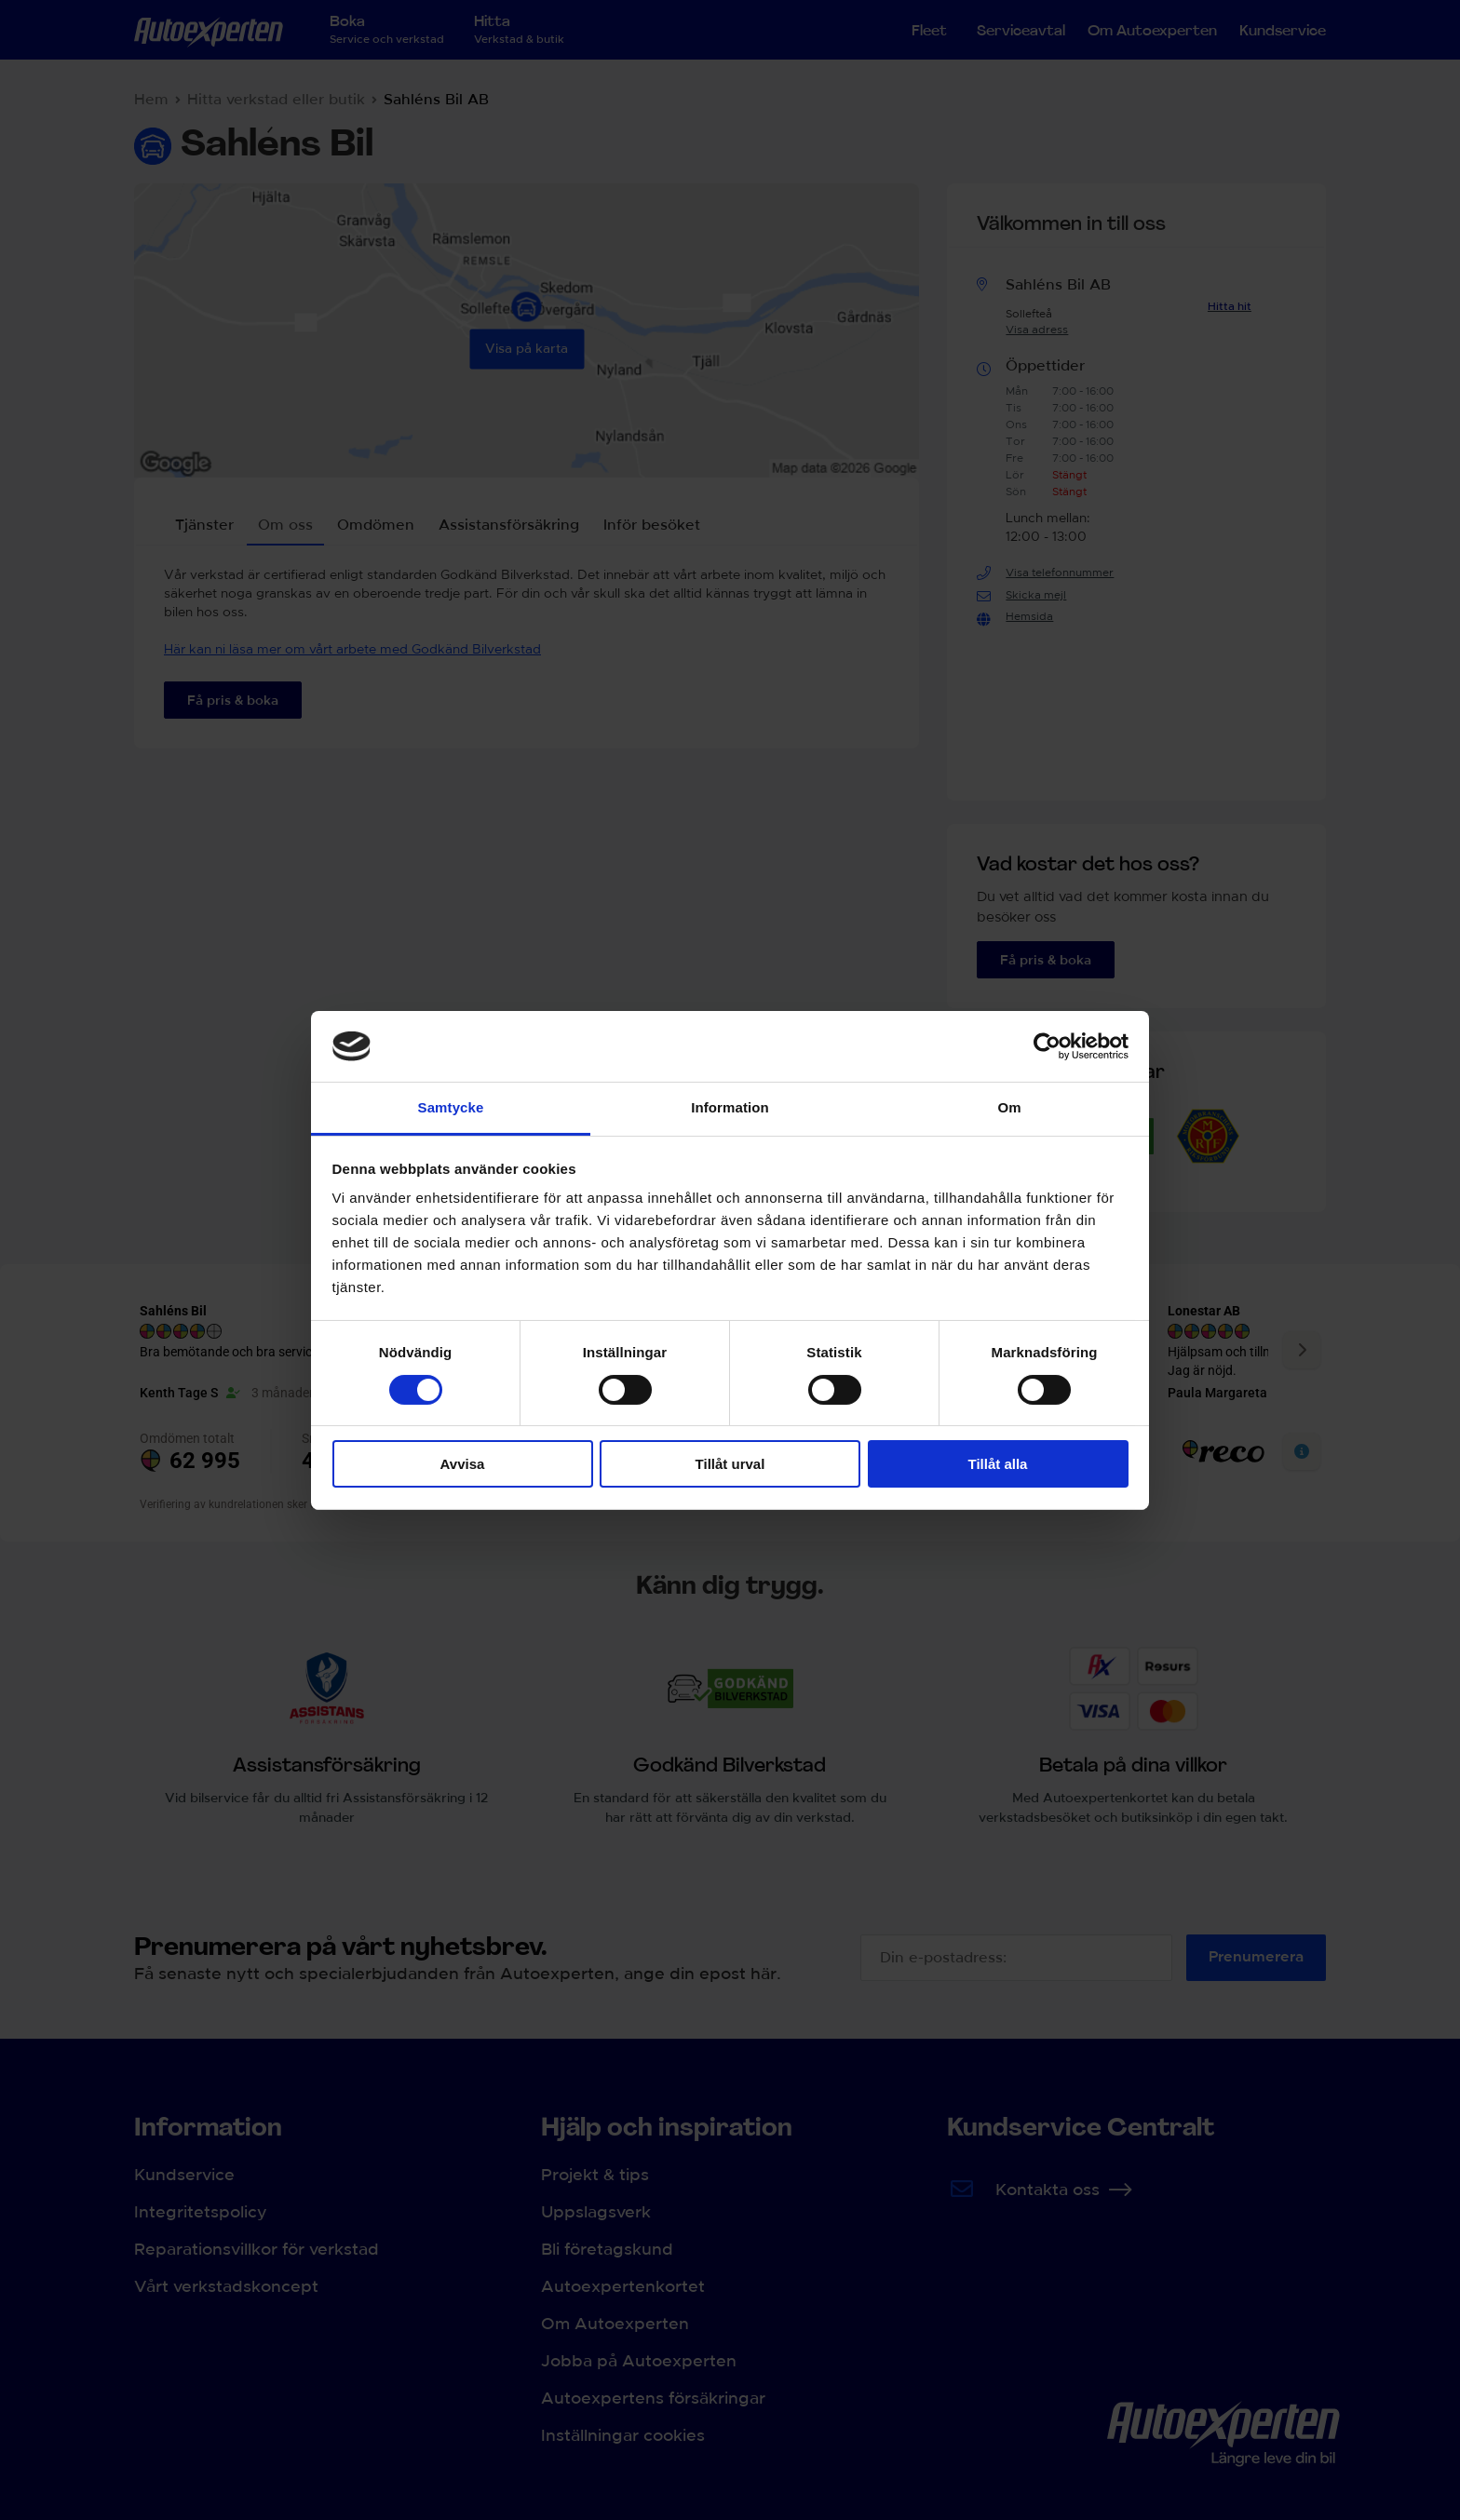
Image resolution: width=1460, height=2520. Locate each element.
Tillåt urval (730, 1464)
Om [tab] (1009, 1107)
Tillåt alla (998, 1464)
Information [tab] (730, 1107)
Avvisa (462, 1464)
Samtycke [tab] (451, 1107)
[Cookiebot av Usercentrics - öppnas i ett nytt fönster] (1047, 1046)
